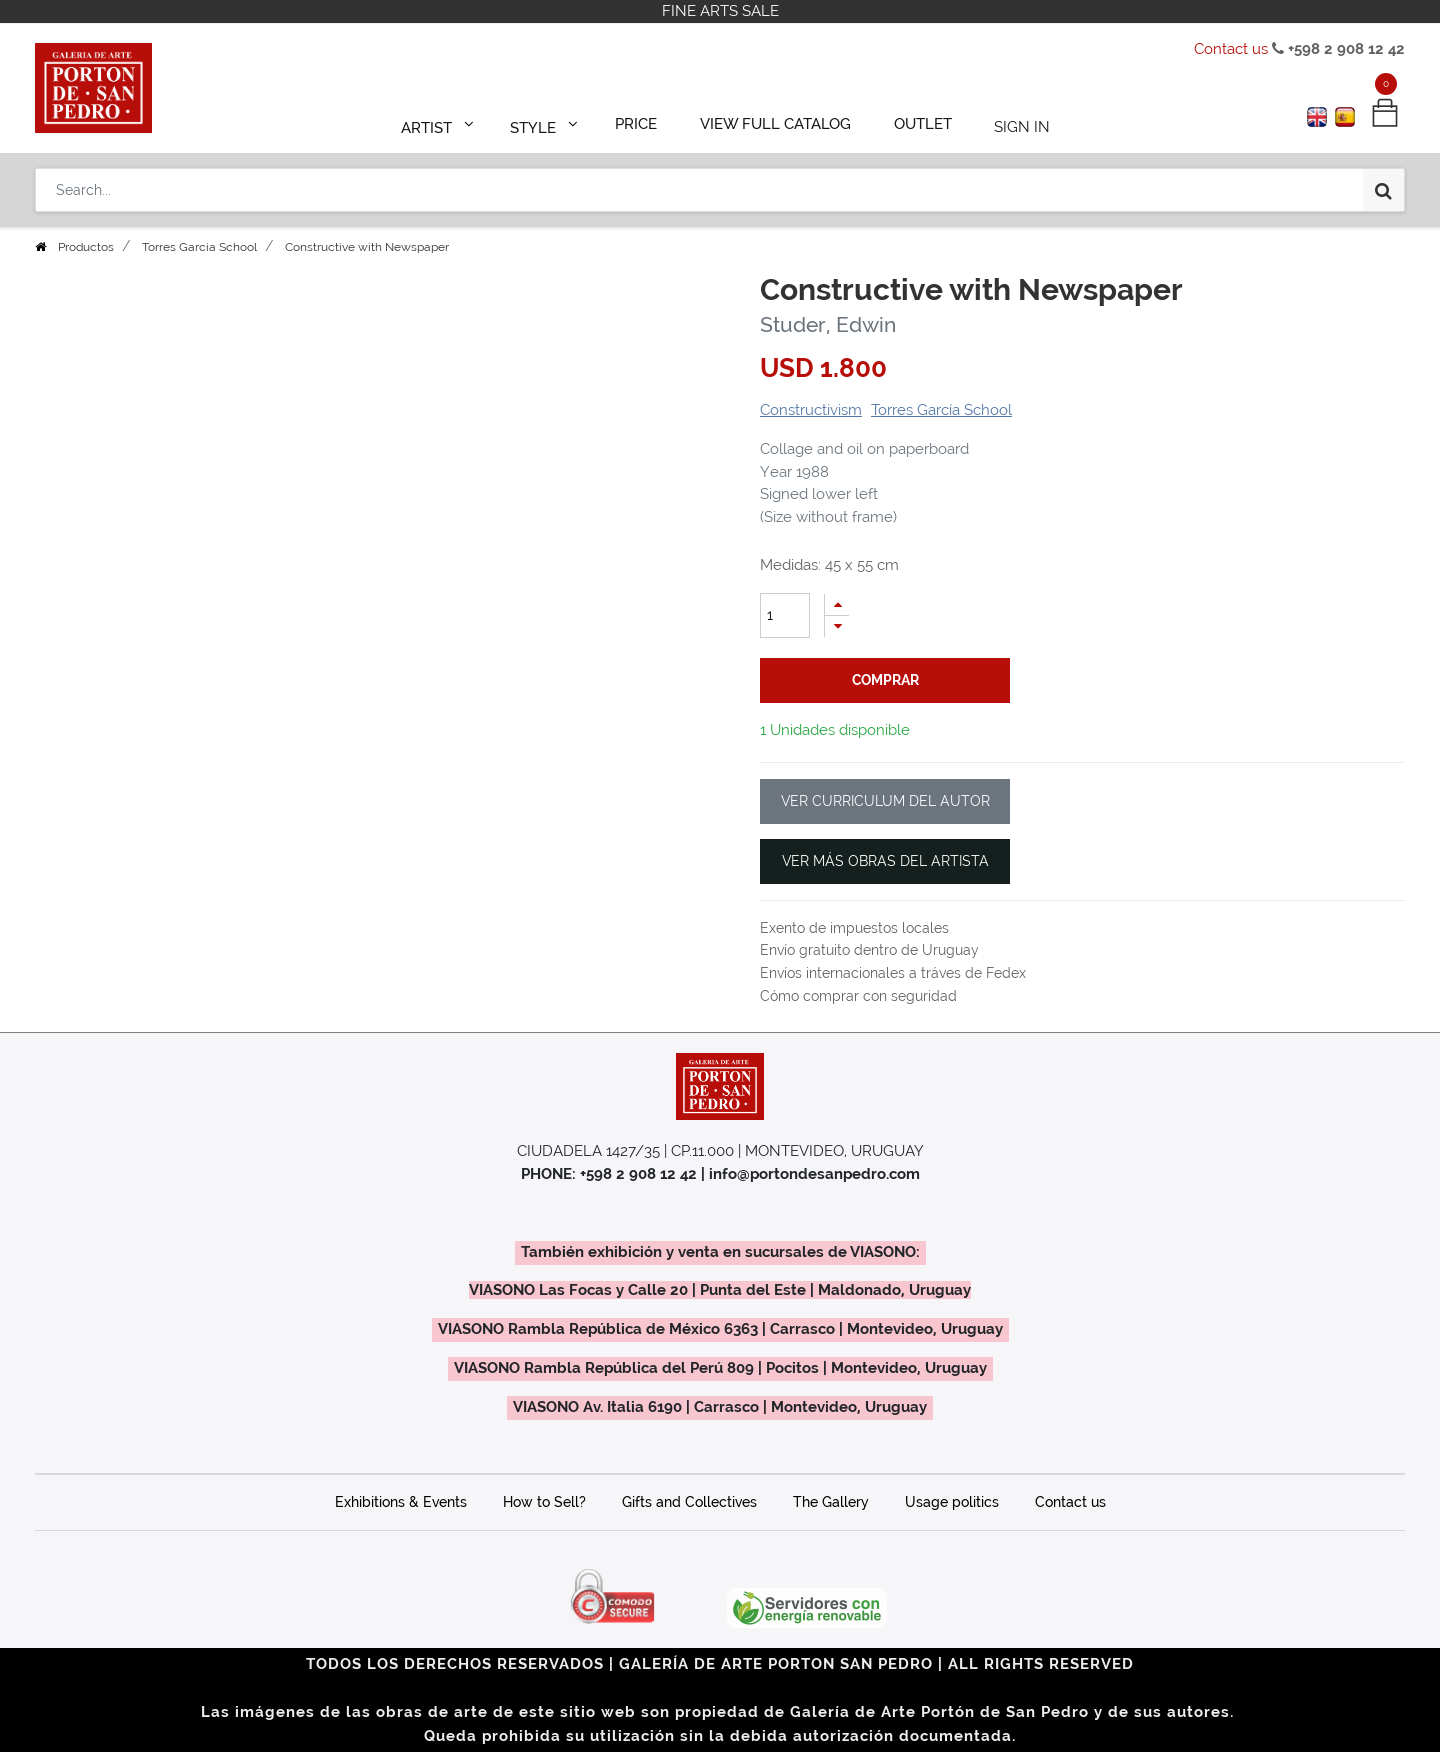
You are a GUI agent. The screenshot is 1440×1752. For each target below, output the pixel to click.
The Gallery (831, 1502)
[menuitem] (646, 122)
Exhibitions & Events (401, 1502)
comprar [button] (885, 680)
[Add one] (837, 604)
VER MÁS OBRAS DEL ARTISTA (885, 861)
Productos (86, 247)
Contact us (1231, 49)
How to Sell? (544, 1502)
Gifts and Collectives (689, 1502)
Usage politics (952, 1502)
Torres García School (199, 247)
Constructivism (811, 410)
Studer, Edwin (828, 324)
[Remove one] (837, 626)
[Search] (1383, 182)
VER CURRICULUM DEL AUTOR (885, 801)
